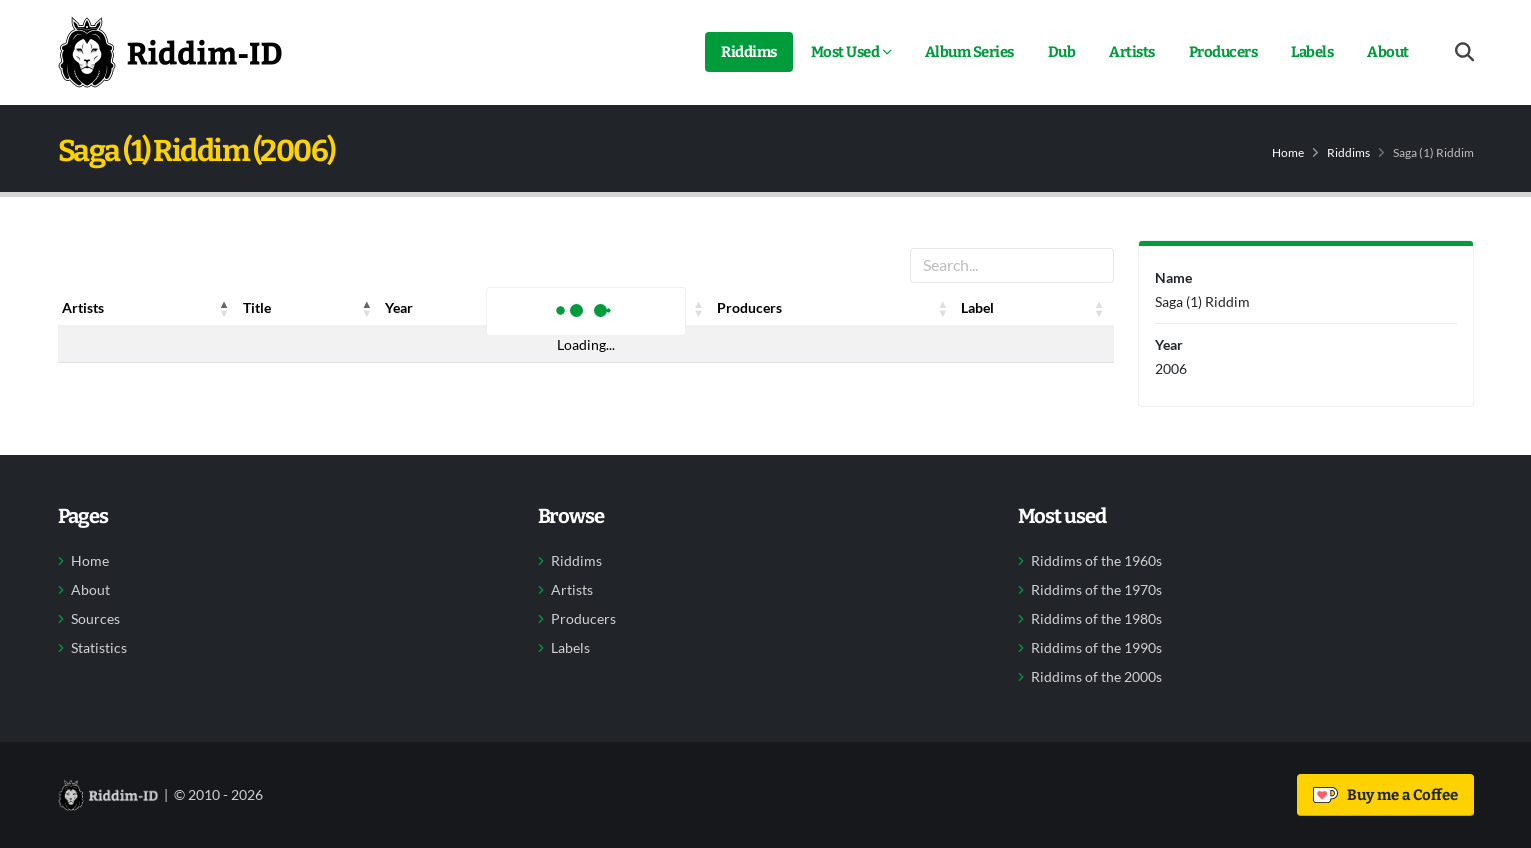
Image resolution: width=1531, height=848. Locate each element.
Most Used (845, 52)
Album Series (969, 52)
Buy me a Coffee (1385, 795)
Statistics (99, 648)
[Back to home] (170, 52)
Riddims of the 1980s (1096, 619)
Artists (1132, 52)
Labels (1312, 52)
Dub (1062, 52)
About (1388, 52)
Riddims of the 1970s (1096, 590)
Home (1288, 152)
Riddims (749, 52)
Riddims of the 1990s (1096, 648)
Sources (95, 619)
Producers (1223, 52)
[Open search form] (1464, 52)
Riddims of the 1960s (1096, 561)
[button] (225, 308)
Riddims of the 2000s (1096, 677)
